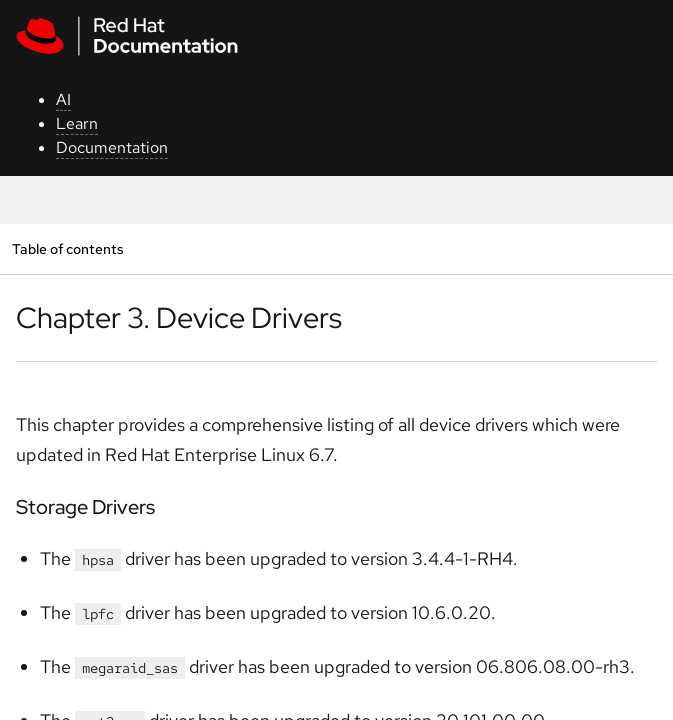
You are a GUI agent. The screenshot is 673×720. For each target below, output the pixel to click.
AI (63, 99)
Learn (77, 123)
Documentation (112, 147)
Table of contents (67, 248)
